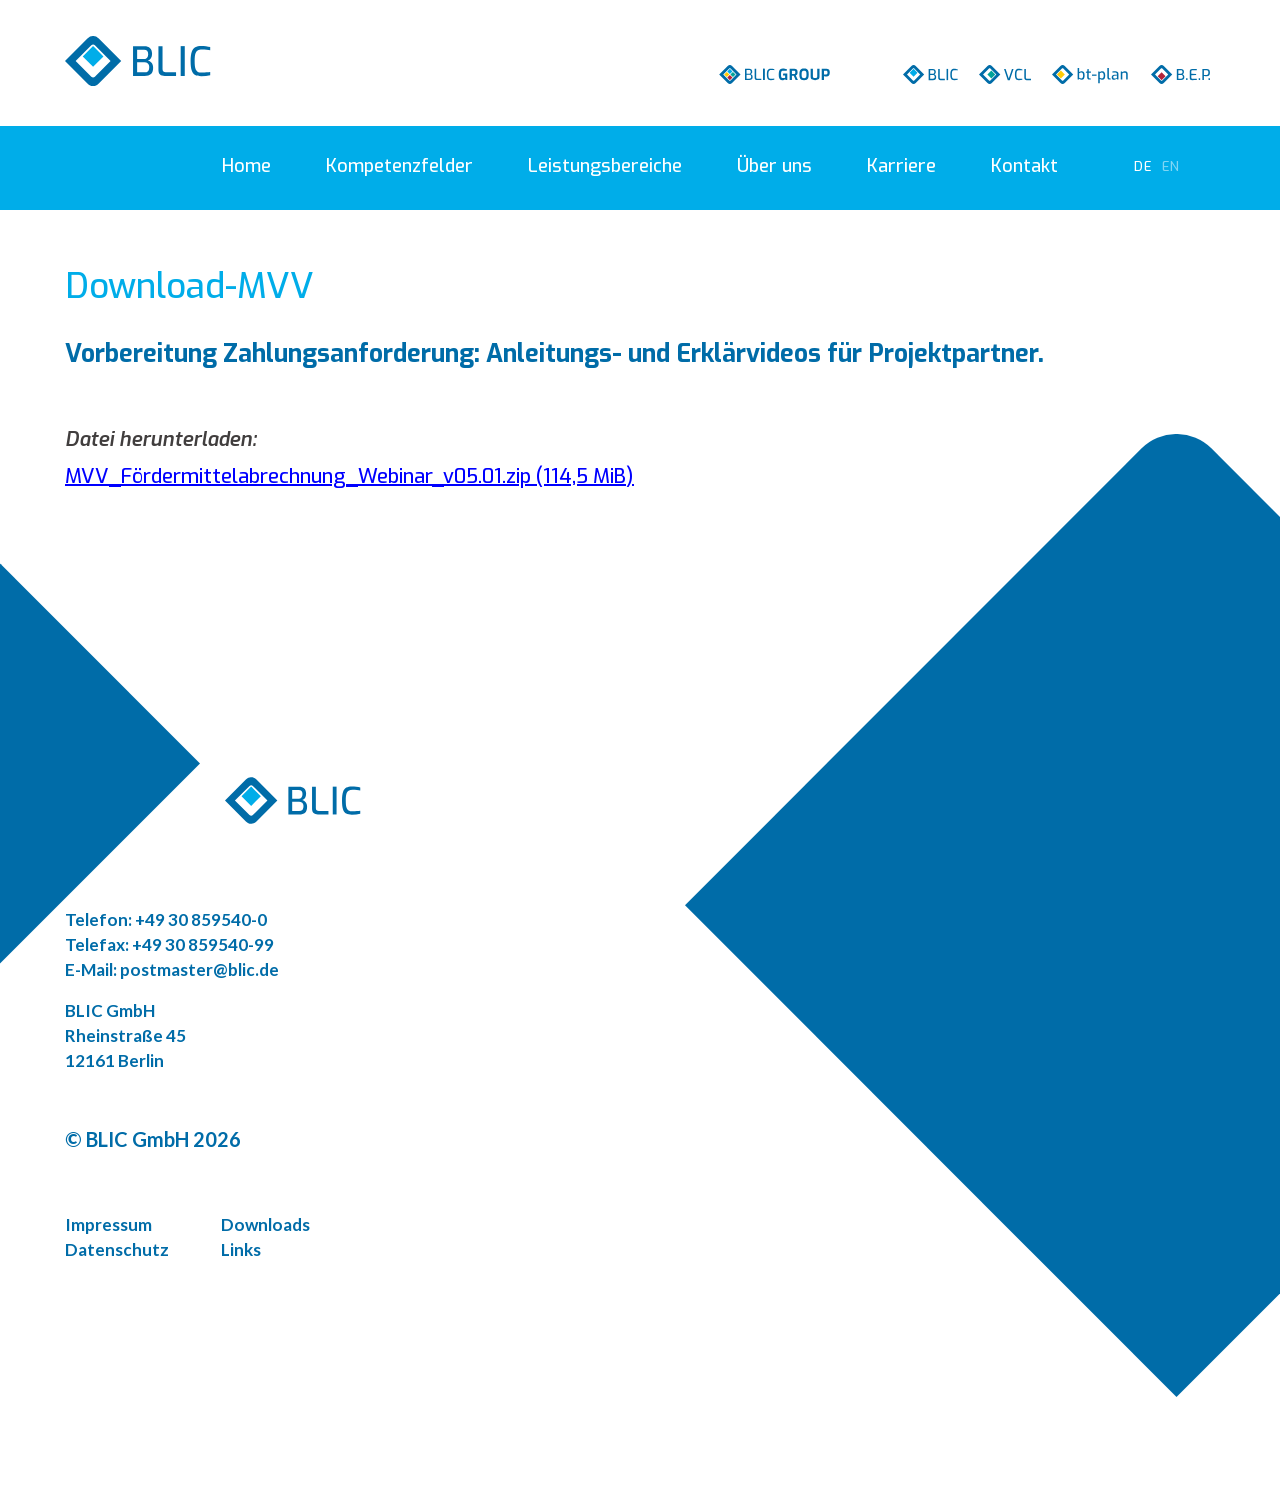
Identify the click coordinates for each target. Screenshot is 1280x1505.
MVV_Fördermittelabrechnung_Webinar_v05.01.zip (349, 476)
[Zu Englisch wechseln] (1171, 166)
